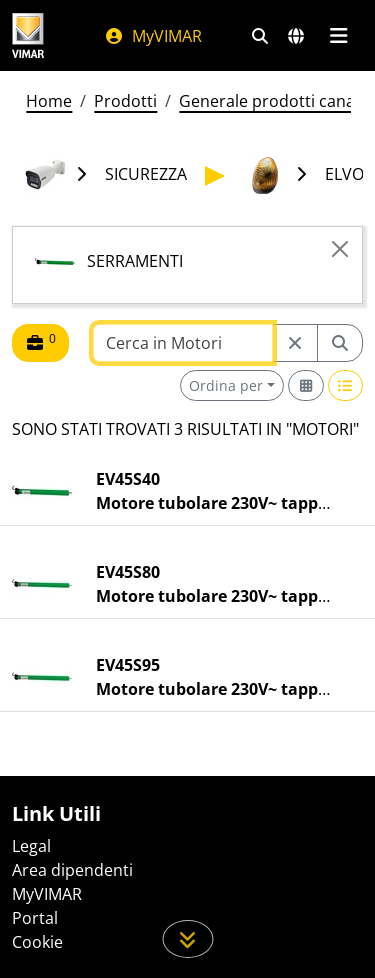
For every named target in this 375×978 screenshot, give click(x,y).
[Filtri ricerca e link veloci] (260, 36)
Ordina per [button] (226, 385)
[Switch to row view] (346, 385)
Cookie (37, 942)
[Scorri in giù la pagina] (187, 939)
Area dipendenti (72, 870)
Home (49, 101)
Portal (35, 918)
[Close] (340, 249)
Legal (31, 846)
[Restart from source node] (295, 343)
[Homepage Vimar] (28, 35)
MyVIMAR (153, 36)
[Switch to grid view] (306, 385)
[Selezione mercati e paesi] (296, 36)
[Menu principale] (338, 36)
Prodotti (125, 101)
